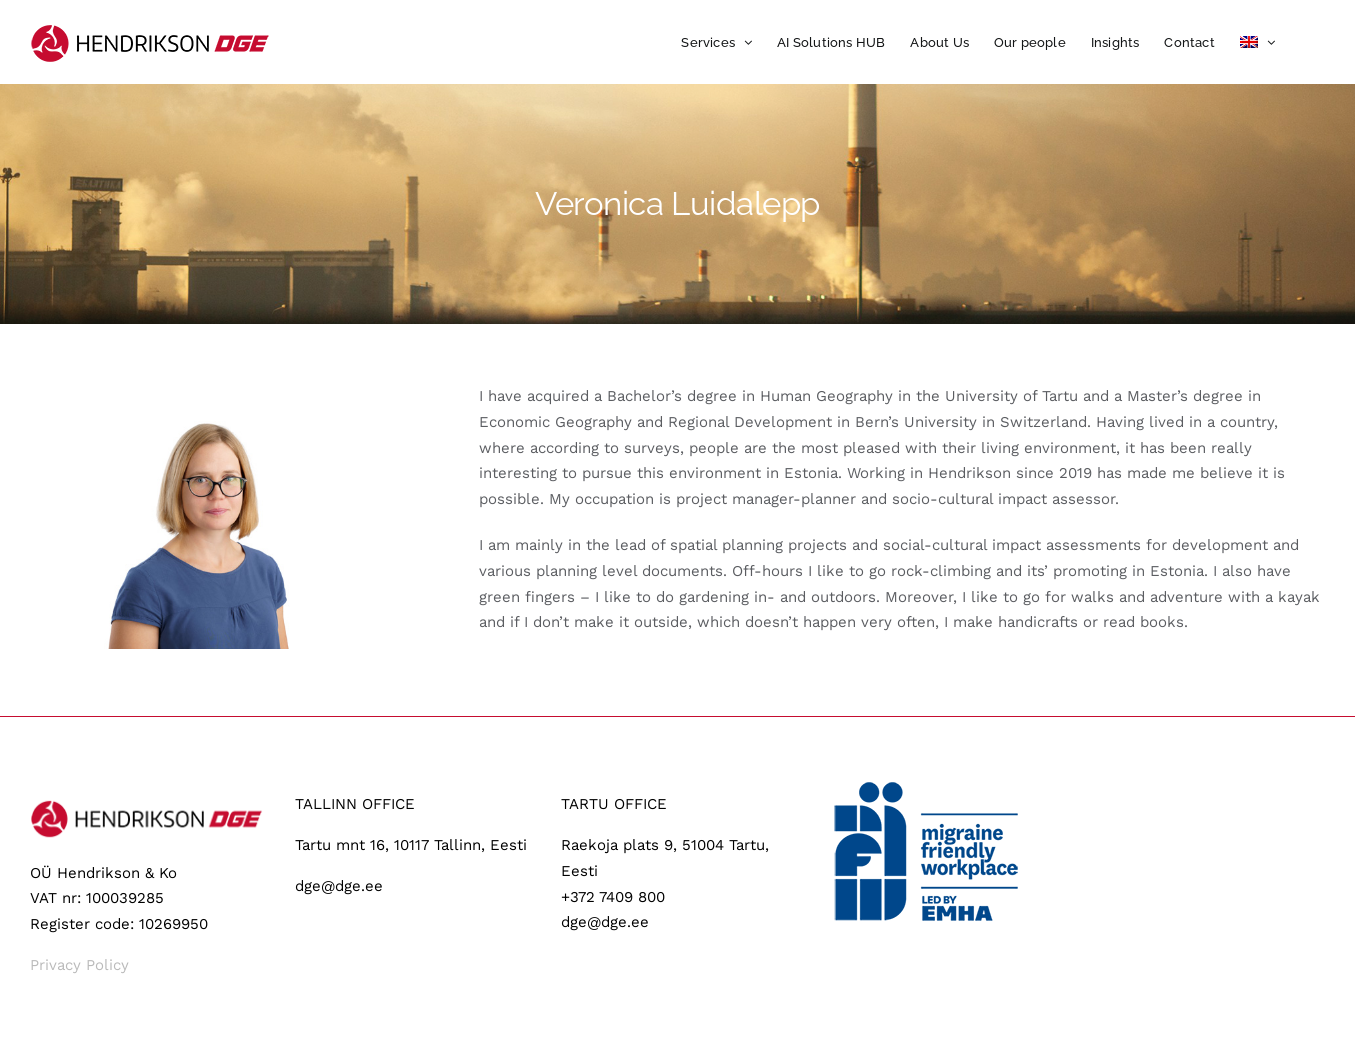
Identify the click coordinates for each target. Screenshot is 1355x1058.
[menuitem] (1257, 42)
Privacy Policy (79, 965)
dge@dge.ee (339, 886)
